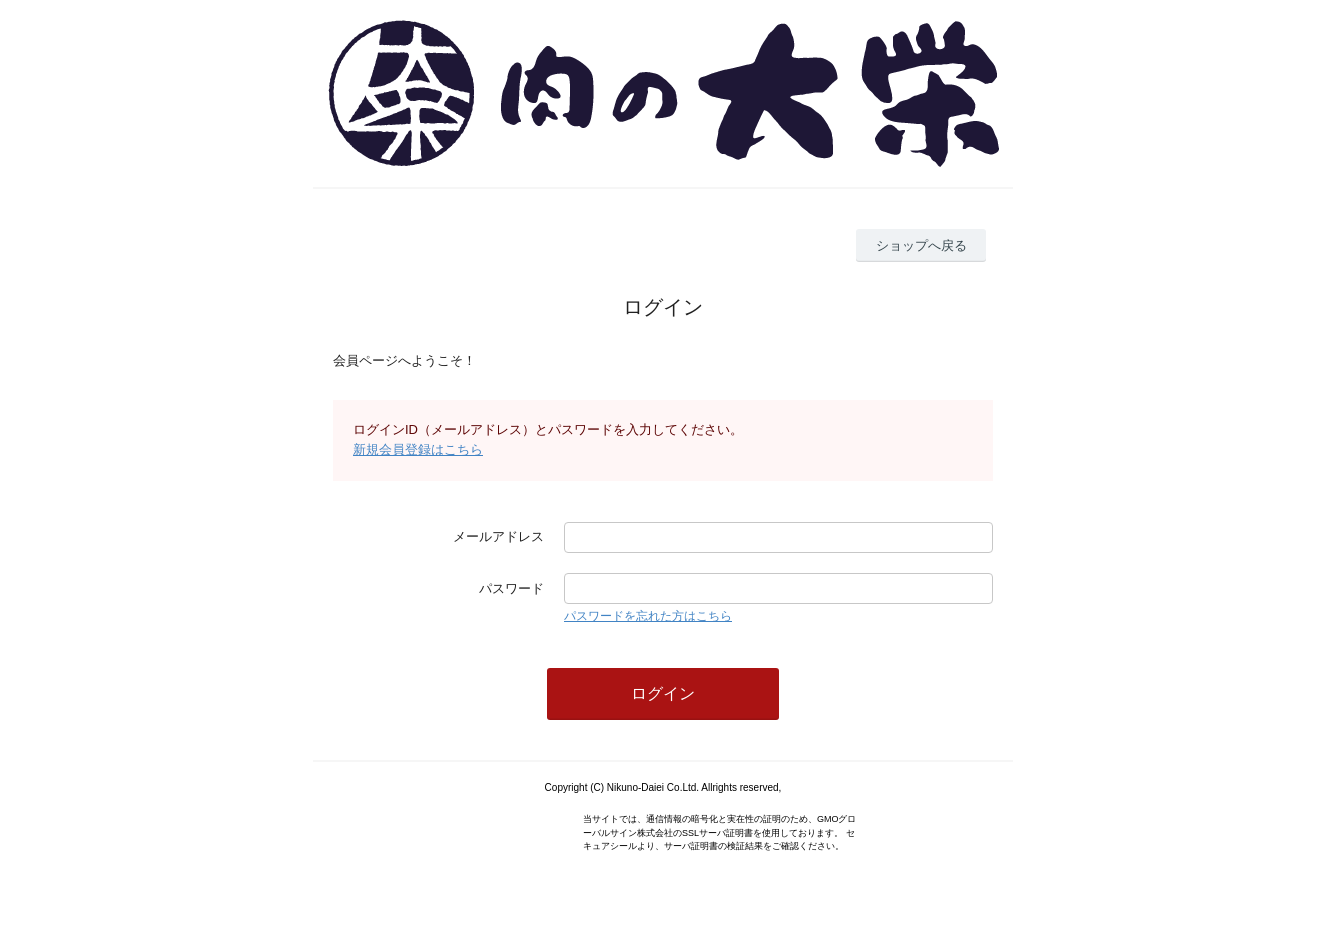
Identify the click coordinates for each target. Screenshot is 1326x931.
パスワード (511, 588)
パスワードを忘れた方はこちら (648, 616)
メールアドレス (498, 536)
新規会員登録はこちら (418, 449)
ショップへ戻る (921, 245)
